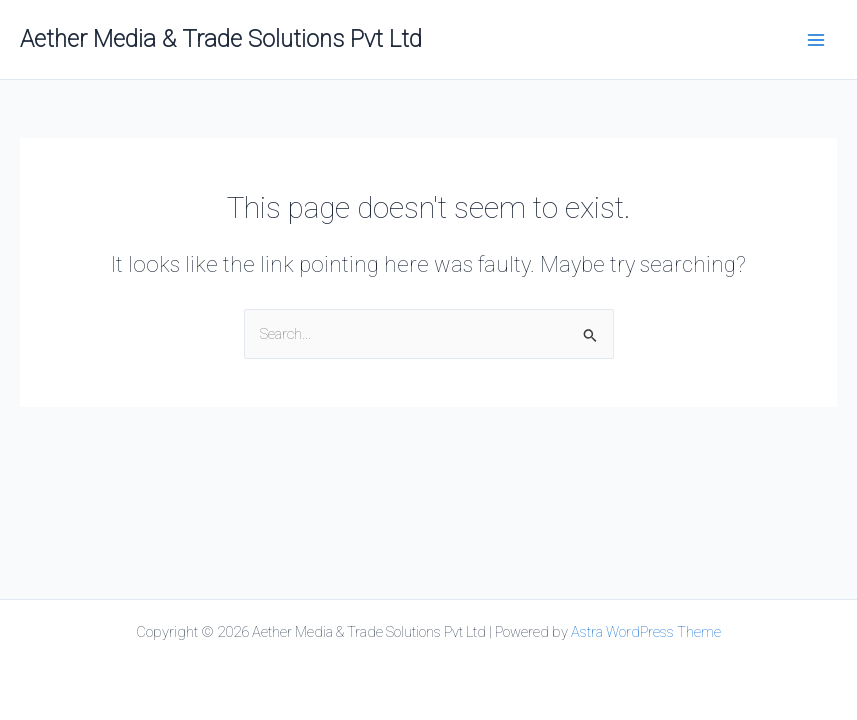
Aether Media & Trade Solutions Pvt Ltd (221, 39)
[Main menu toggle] (816, 40)
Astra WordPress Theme (646, 632)
